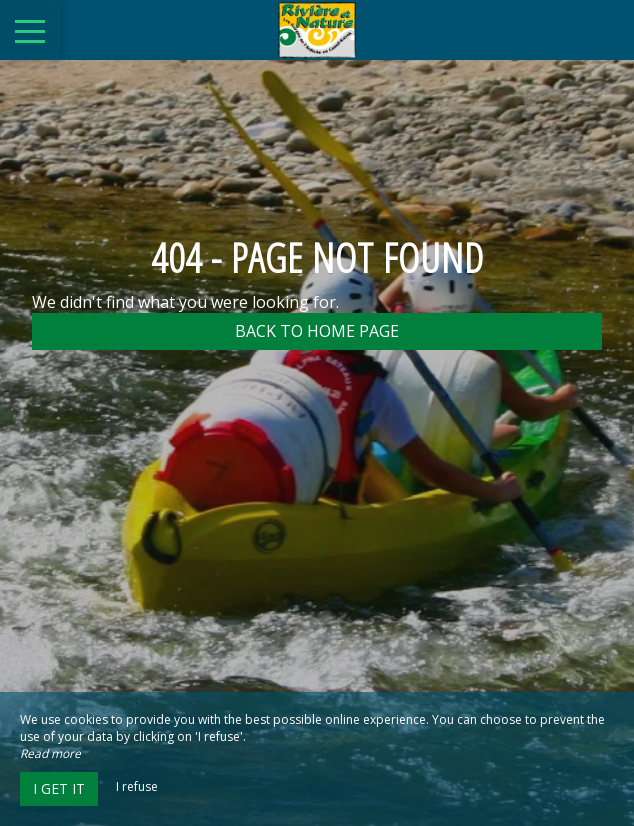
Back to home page (317, 331)
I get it (59, 788)
